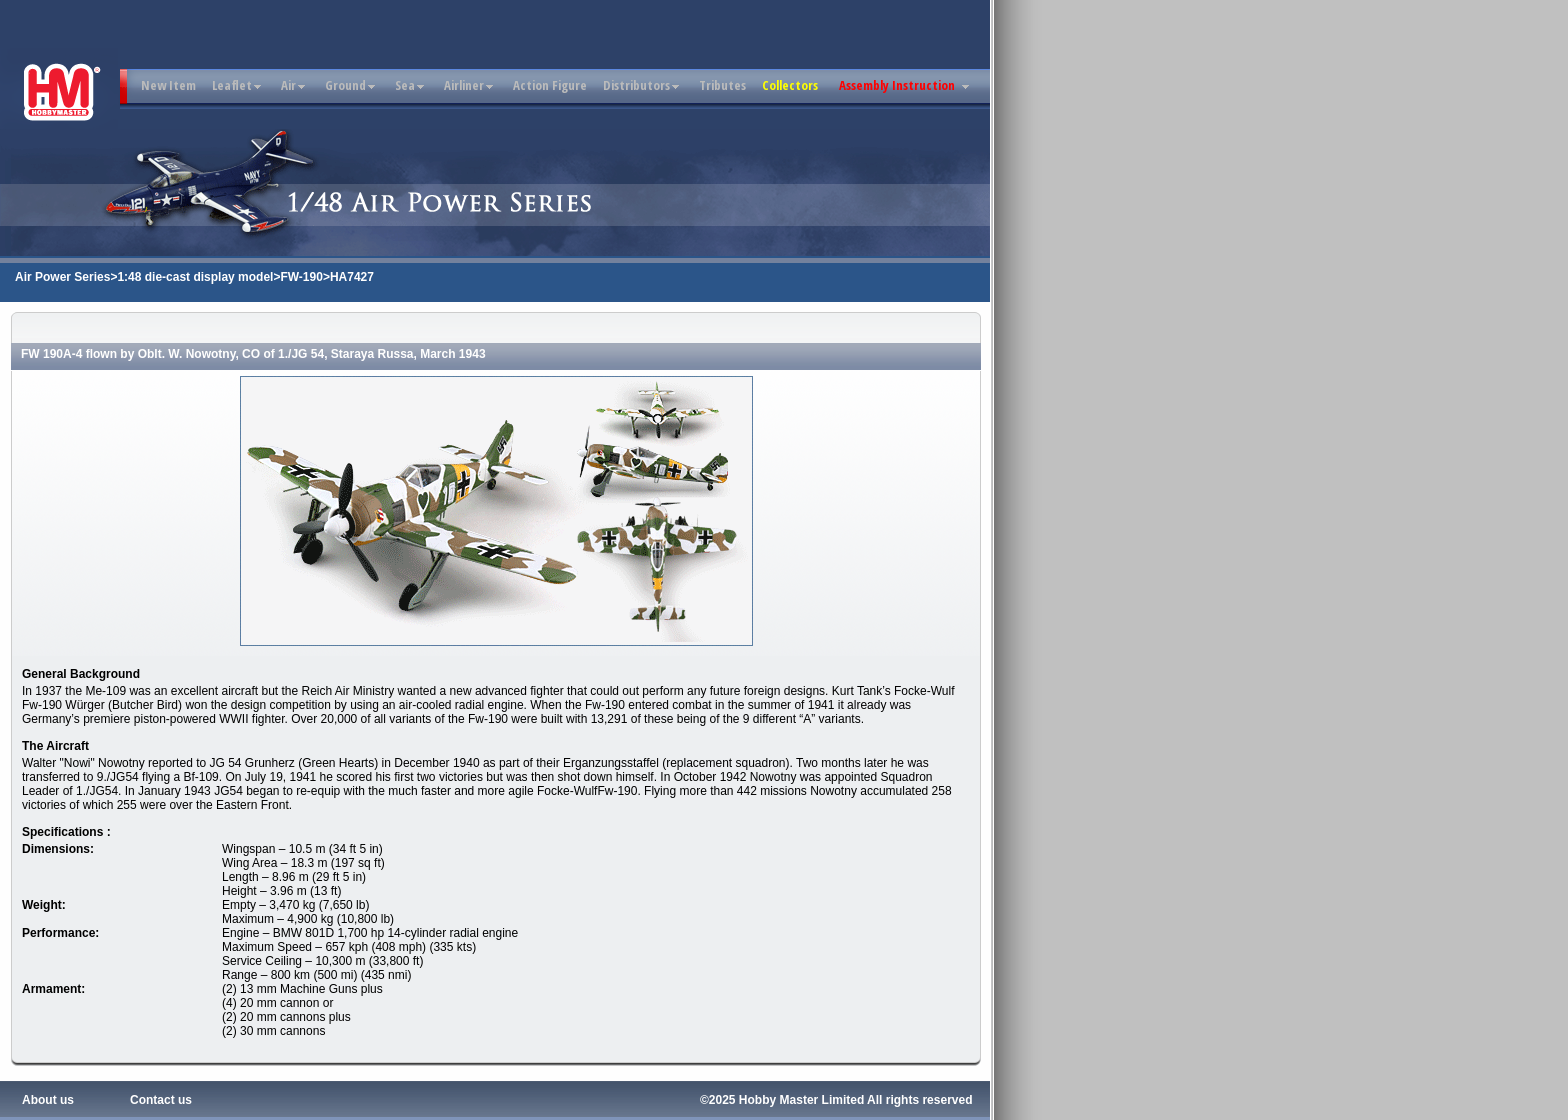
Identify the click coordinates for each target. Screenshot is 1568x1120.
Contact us (161, 1100)
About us (48, 1100)
